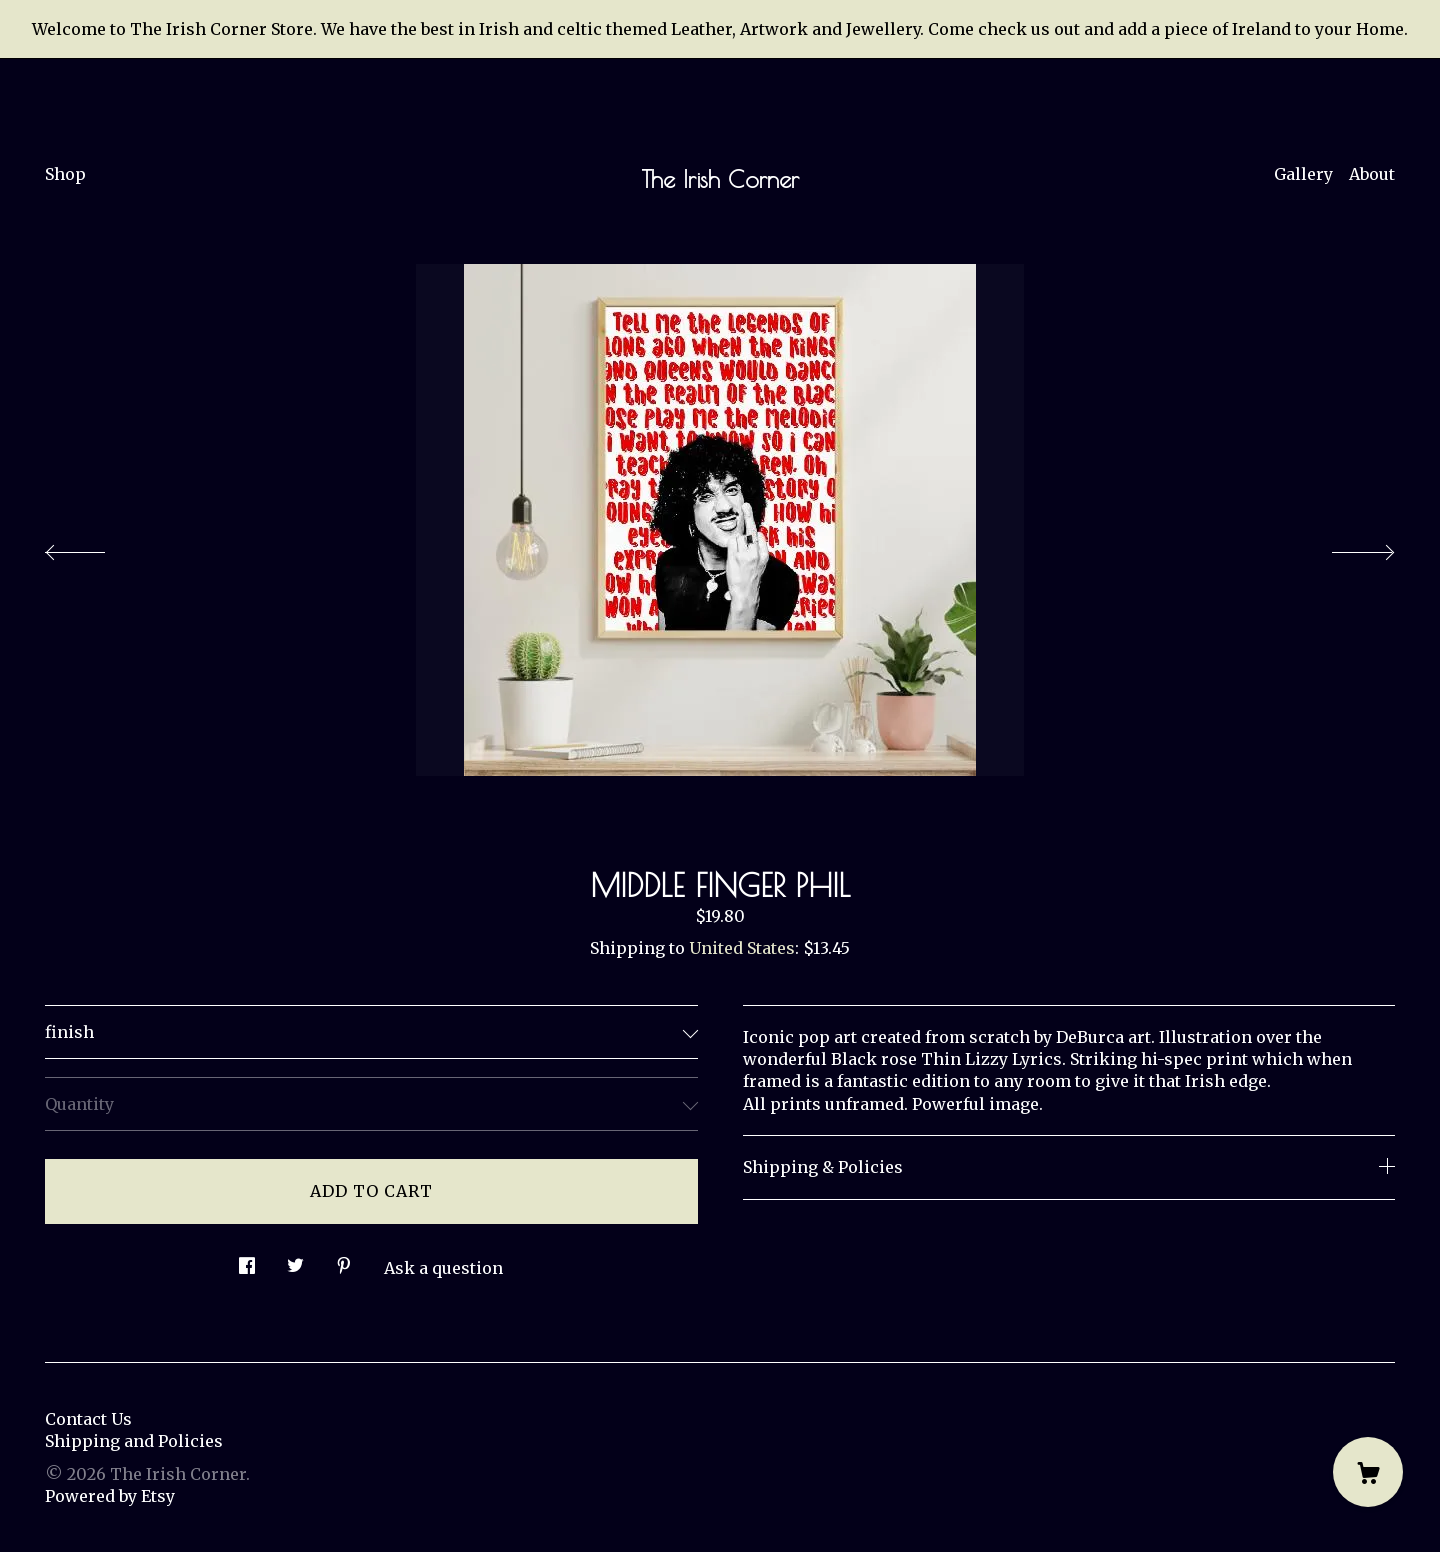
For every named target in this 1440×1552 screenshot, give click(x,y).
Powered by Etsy (110, 1496)
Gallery (1303, 174)
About (1372, 174)
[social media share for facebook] (247, 1260)
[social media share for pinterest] (344, 1260)
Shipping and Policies (134, 1441)
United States (742, 948)
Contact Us (88, 1419)
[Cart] (1368, 1472)
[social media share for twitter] (295, 1260)
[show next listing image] (1345, 547)
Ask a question (443, 1268)
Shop (65, 174)
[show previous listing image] (95, 547)
